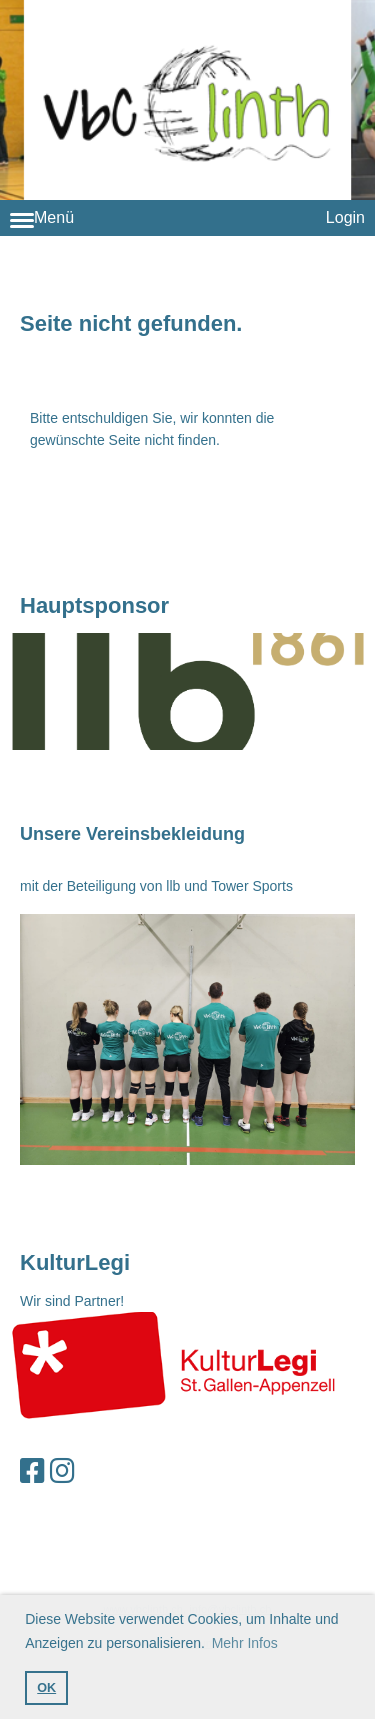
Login (345, 217)
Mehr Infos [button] (245, 1643)
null (187, 691)
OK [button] (46, 1688)
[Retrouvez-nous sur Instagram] (62, 1471)
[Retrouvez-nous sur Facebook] (32, 1471)
